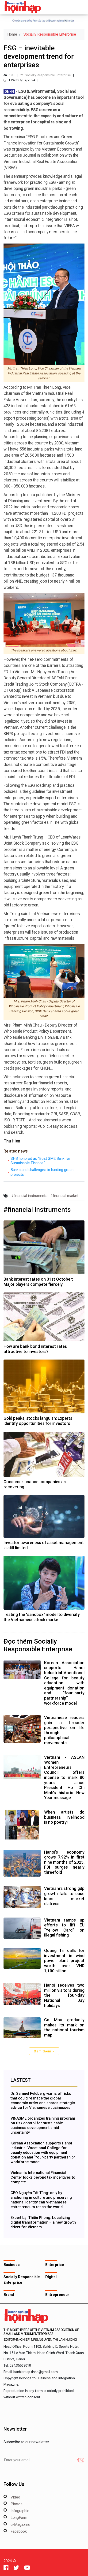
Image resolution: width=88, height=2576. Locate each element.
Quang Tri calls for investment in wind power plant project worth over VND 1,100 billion (64, 1960)
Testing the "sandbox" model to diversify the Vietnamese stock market (42, 1617)
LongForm (19, 2517)
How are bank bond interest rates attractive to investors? (35, 1349)
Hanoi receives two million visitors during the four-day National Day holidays (64, 1995)
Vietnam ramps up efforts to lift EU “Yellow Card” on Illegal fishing (64, 1928)
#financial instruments (29, 1196)
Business (12, 2264)
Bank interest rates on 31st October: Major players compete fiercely (38, 1282)
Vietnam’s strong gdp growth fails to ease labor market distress (64, 1896)
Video (15, 2497)
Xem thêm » (44, 2051)
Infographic (20, 2511)
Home (12, 34)
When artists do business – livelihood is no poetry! (64, 1817)
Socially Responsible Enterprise (49, 34)
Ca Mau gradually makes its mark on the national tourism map (64, 2027)
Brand (9, 2294)
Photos (17, 2504)
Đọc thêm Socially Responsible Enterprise (38, 1645)
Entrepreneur (57, 2294)
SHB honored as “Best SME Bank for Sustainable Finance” (40, 1160)
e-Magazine (20, 2524)
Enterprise (54, 2264)
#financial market (64, 1196)
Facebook (19, 2531)
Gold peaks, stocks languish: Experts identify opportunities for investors (38, 1421)
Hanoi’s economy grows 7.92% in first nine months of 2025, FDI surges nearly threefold (64, 1862)
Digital (51, 2277)
